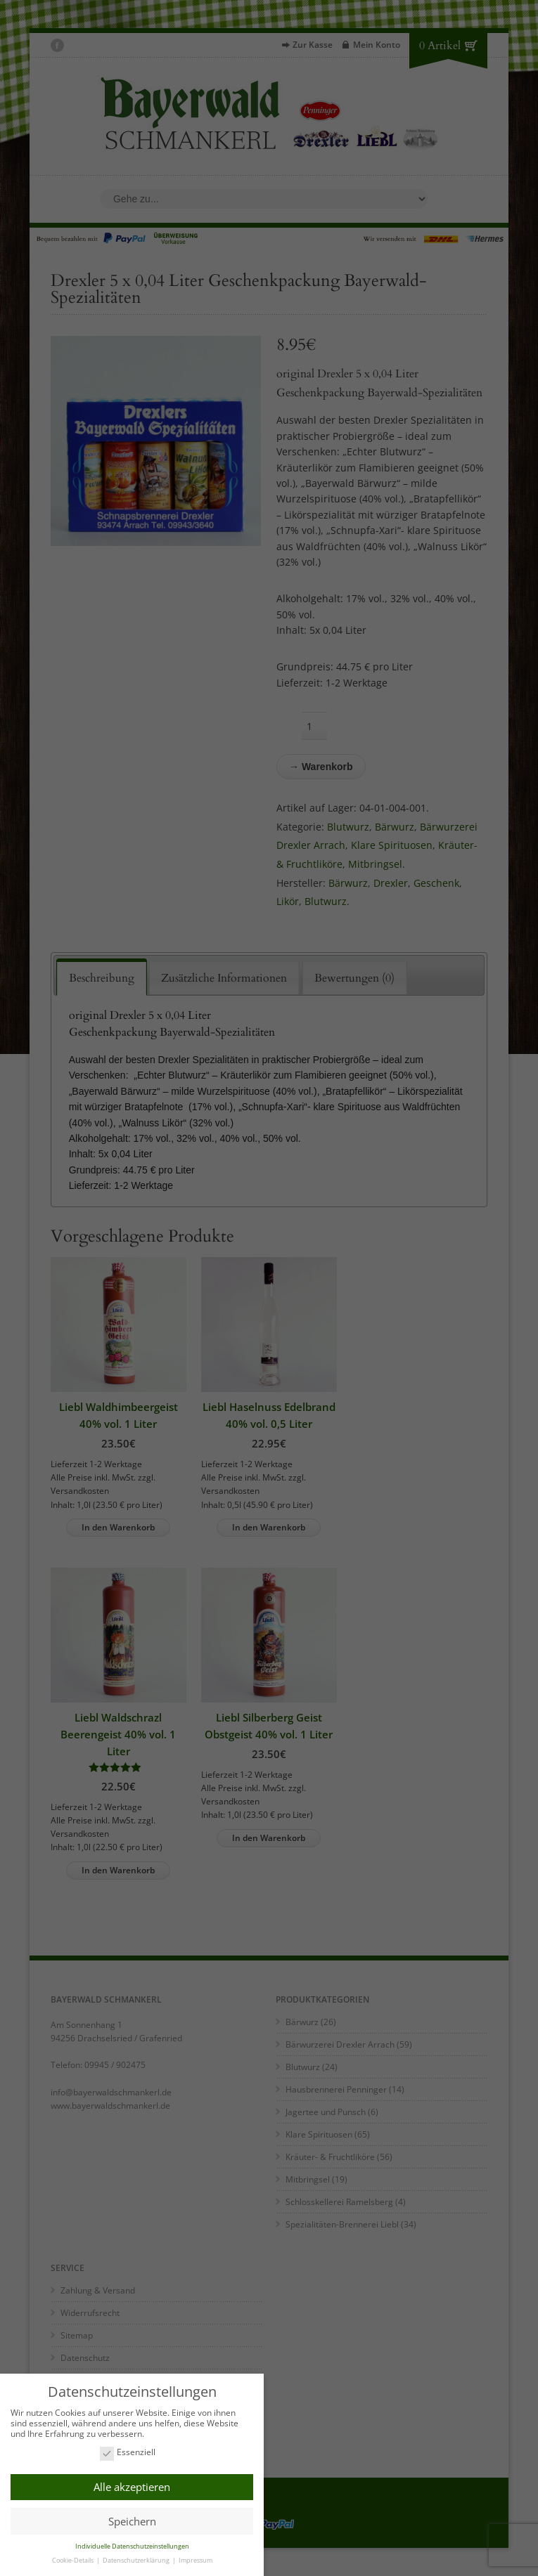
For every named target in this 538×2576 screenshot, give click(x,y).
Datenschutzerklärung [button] (137, 2558)
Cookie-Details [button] (73, 2558)
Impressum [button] (195, 2558)
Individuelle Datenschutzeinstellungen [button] (132, 2544)
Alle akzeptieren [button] (132, 2485)
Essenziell (127, 2451)
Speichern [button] (132, 2519)
